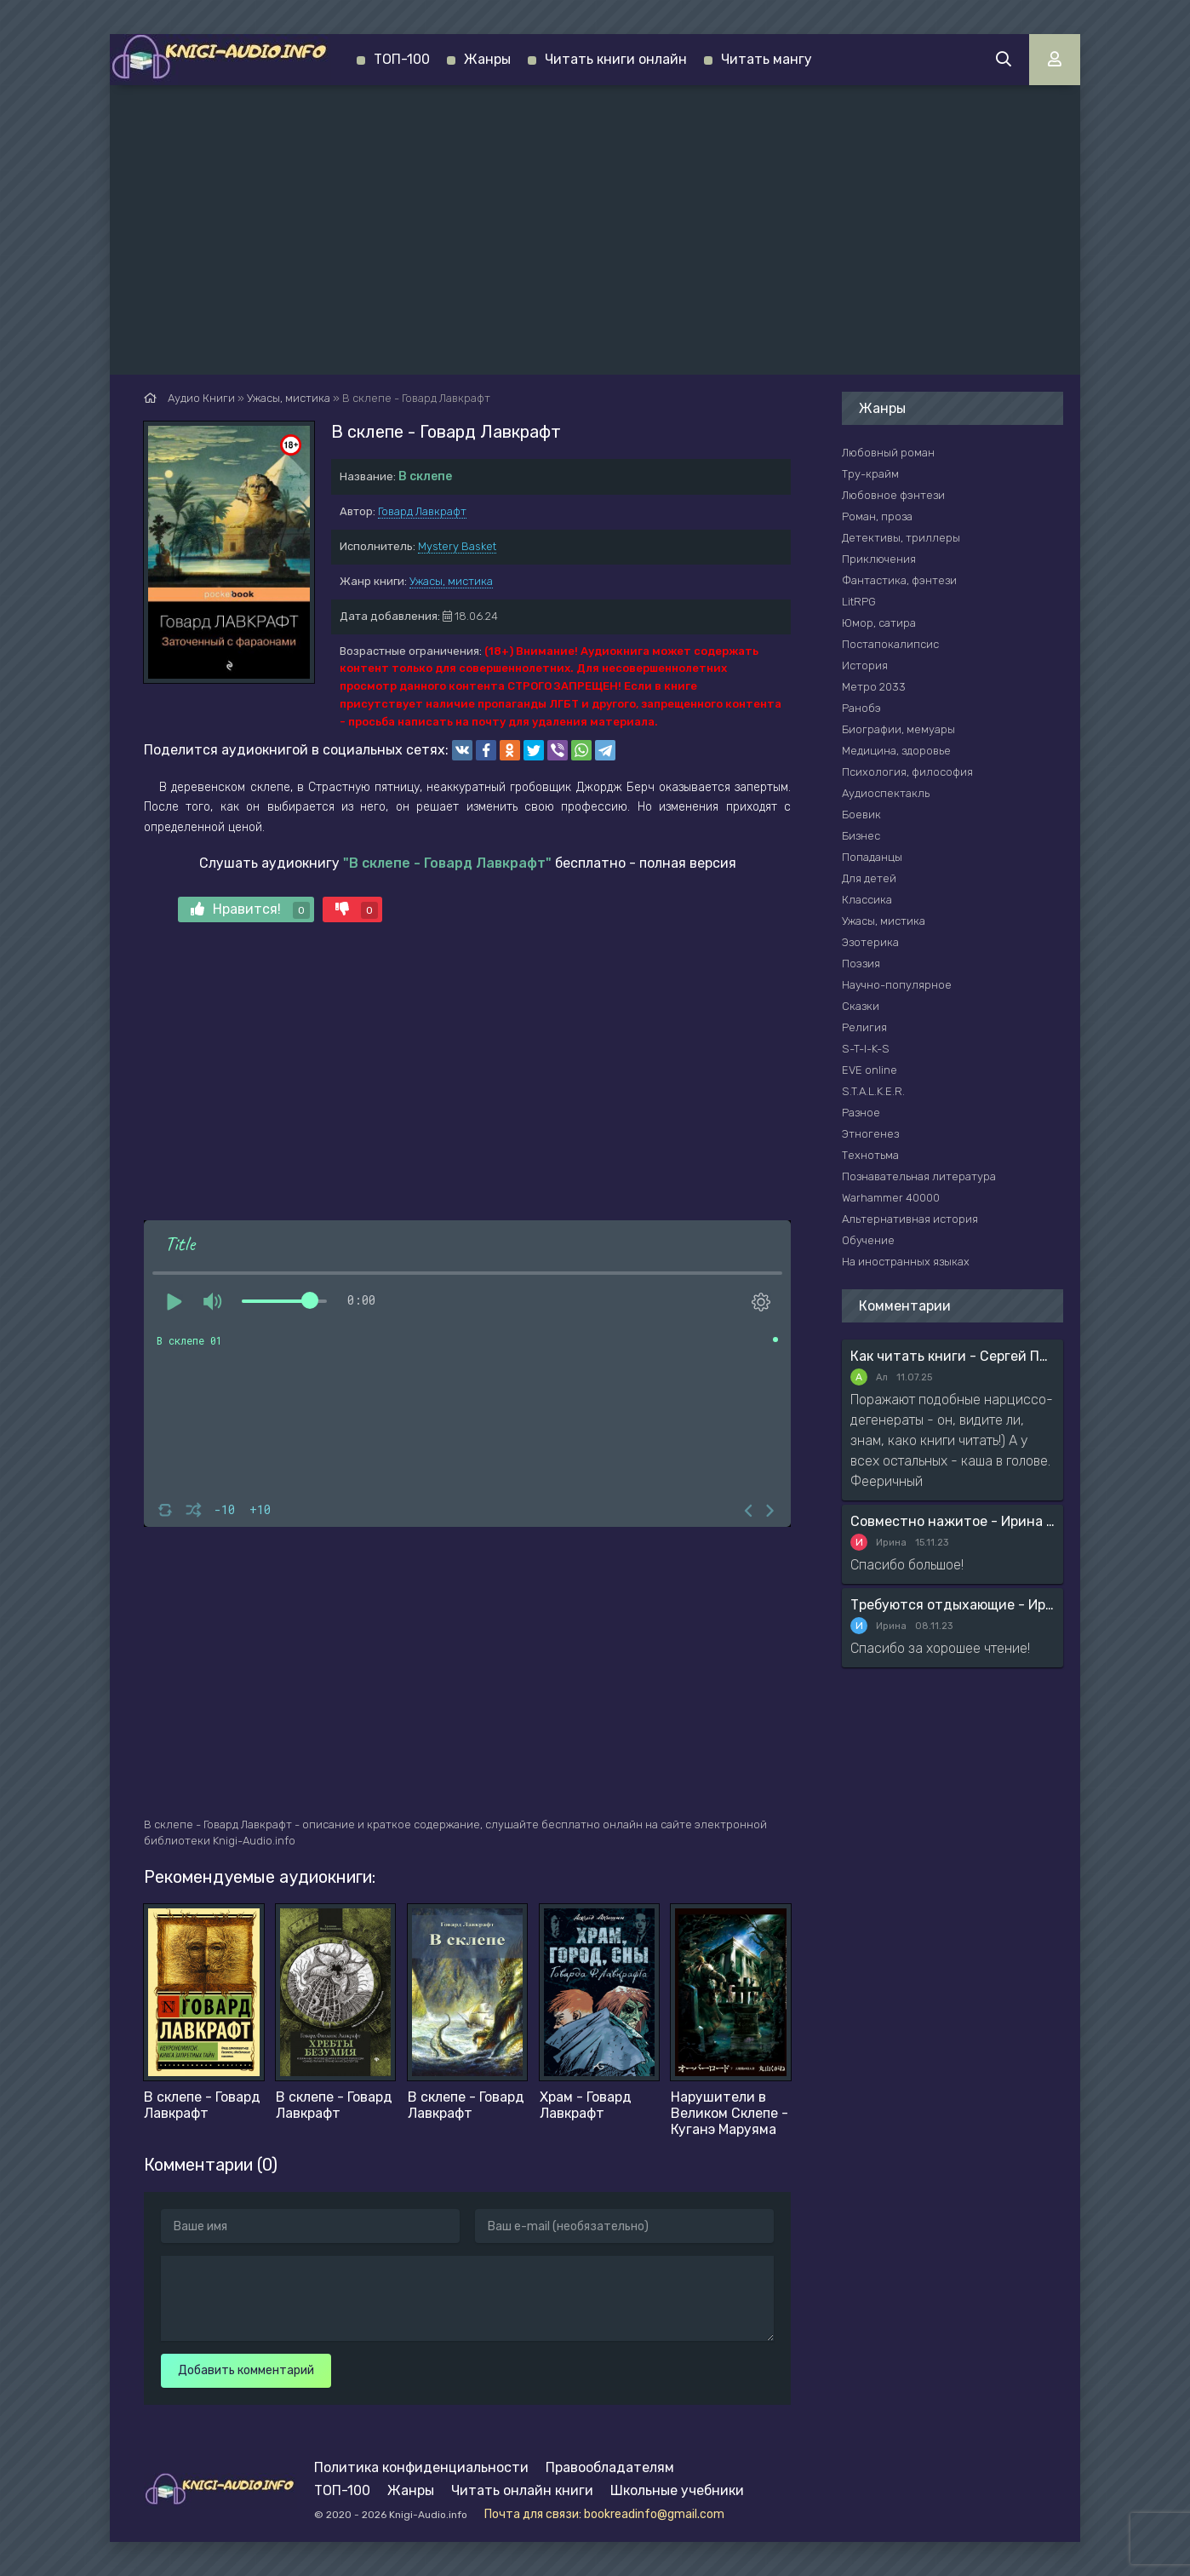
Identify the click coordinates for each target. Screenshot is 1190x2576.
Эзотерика (870, 942)
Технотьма (870, 1155)
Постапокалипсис (890, 644)
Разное (861, 1112)
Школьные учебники (677, 2490)
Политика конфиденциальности (421, 2467)
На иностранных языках (906, 1261)
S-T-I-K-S (866, 1048)
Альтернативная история (910, 1219)
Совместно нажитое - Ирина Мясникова (952, 1521)
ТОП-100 (402, 59)
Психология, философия (907, 772)
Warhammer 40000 (891, 1197)
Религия (864, 1027)
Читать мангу (766, 59)
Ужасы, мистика (451, 581)
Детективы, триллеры (901, 537)
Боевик (861, 814)
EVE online (869, 1070)
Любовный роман (888, 452)
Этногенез (870, 1133)
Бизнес (861, 835)
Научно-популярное (897, 984)
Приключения (879, 559)
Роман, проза (877, 516)
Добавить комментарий (246, 2370)
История (865, 665)
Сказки (860, 1006)
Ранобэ (861, 708)
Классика (867, 899)
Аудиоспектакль (886, 793)
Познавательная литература (919, 1176)
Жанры (487, 59)
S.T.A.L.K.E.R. (873, 1091)
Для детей (869, 878)
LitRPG (859, 601)
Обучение (868, 1240)
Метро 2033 (874, 686)
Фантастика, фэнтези (899, 580)
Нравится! (250, 910)
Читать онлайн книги (522, 2490)
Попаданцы (872, 857)
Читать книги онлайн (616, 59)
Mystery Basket (457, 546)
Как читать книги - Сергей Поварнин (952, 1356)
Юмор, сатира (879, 623)
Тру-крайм (870, 474)
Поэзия (861, 963)
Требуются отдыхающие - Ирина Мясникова (952, 1605)
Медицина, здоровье (896, 750)
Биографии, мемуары (898, 729)
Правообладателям (610, 2467)
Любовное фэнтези (893, 495)
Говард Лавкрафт (422, 511)
